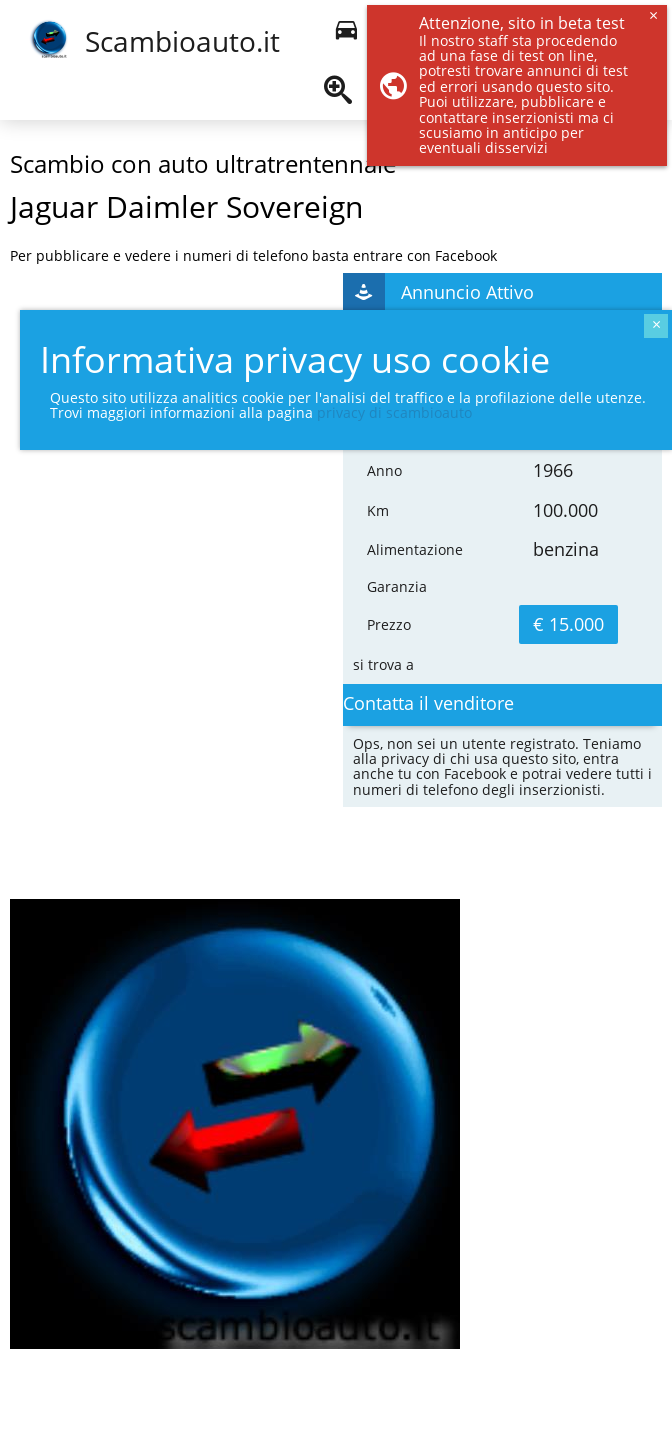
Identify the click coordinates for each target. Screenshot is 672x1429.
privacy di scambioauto (394, 412)
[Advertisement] (135, 523)
